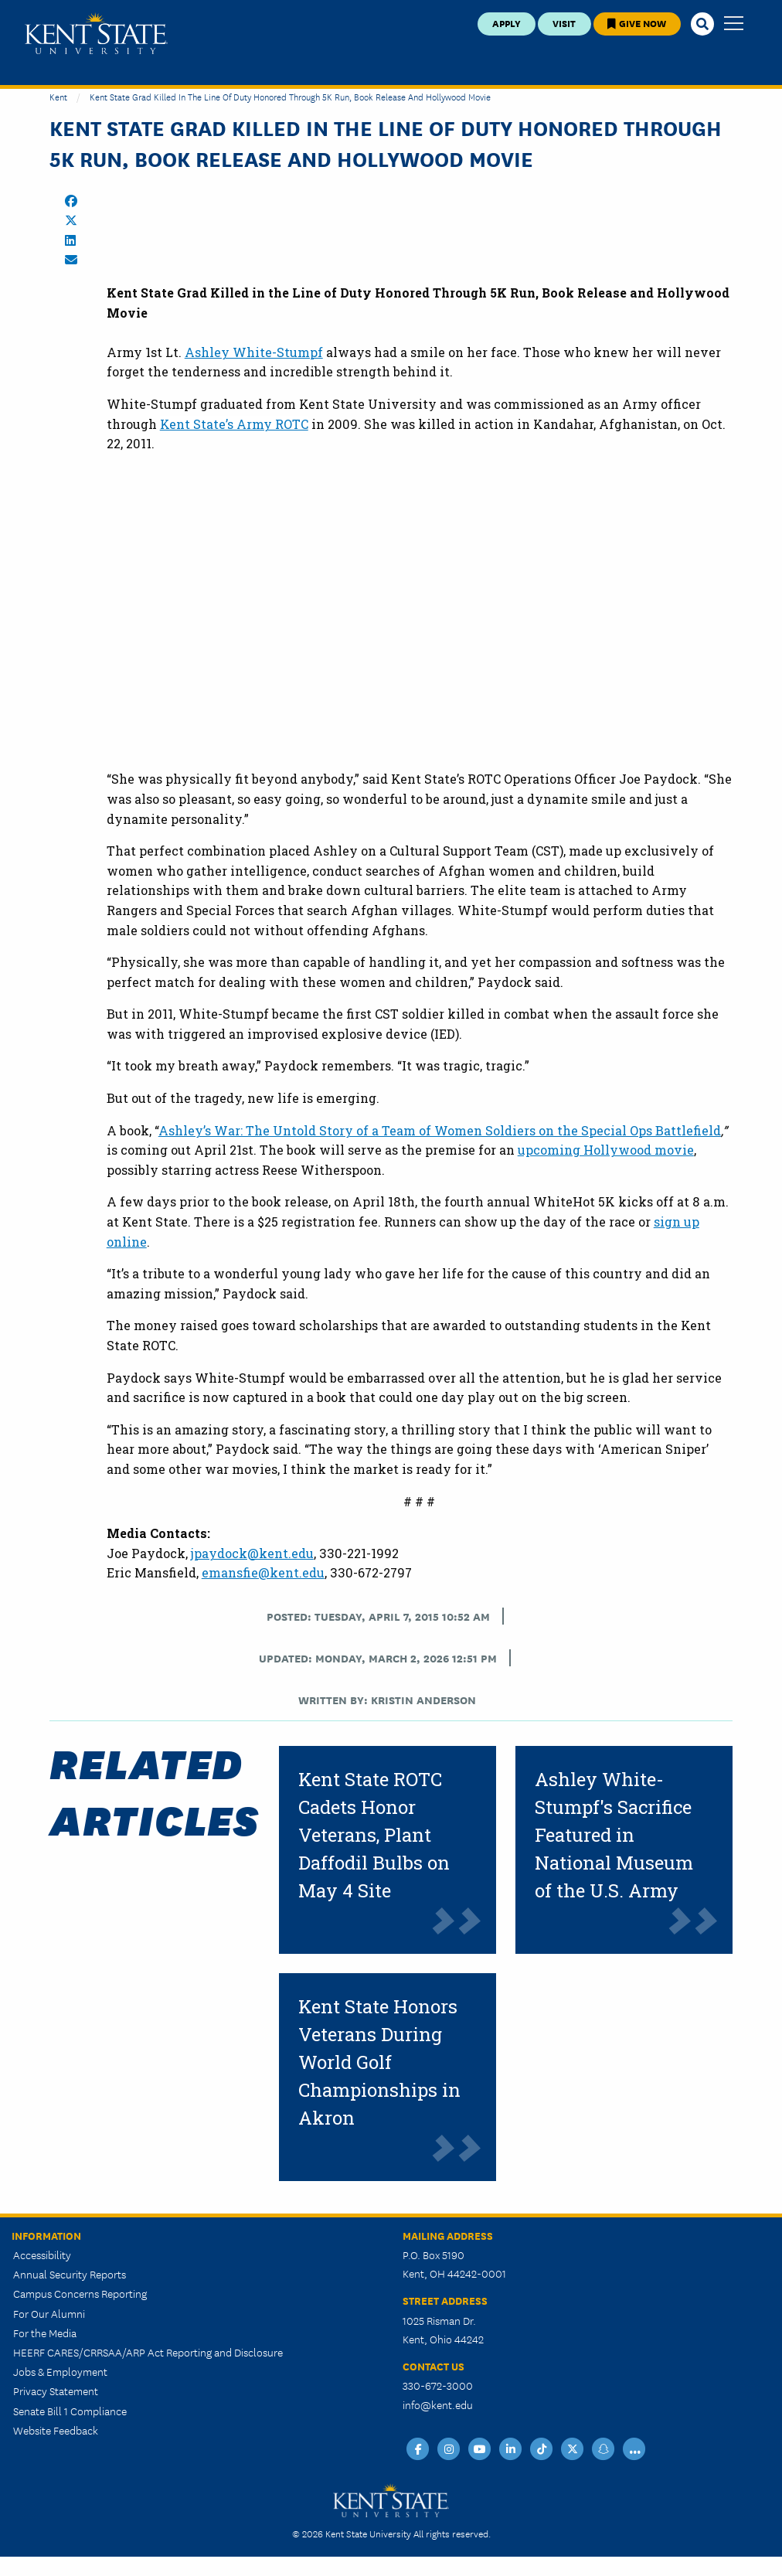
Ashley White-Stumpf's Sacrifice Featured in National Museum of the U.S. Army (614, 1835)
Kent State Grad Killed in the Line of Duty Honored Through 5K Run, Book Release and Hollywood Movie (290, 96)
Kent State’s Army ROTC (234, 424)
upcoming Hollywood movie (606, 1150)
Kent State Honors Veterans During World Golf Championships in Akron (379, 2062)
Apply (506, 23)
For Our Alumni (49, 2313)
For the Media (44, 2332)
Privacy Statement (55, 2390)
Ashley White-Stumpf (254, 352)
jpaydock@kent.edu (252, 1553)
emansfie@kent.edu (263, 1572)
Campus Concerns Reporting (80, 2293)
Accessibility (42, 2254)
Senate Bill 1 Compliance (70, 2410)
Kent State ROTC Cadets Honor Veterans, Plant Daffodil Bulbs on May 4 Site (374, 1835)
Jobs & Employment (60, 2371)
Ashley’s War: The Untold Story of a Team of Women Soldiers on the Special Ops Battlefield (439, 1130)
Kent (58, 96)
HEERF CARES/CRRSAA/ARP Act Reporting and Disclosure (148, 2351)
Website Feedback (55, 2429)
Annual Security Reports (69, 2273)
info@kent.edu (438, 2404)
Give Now (636, 23)
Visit (564, 23)
